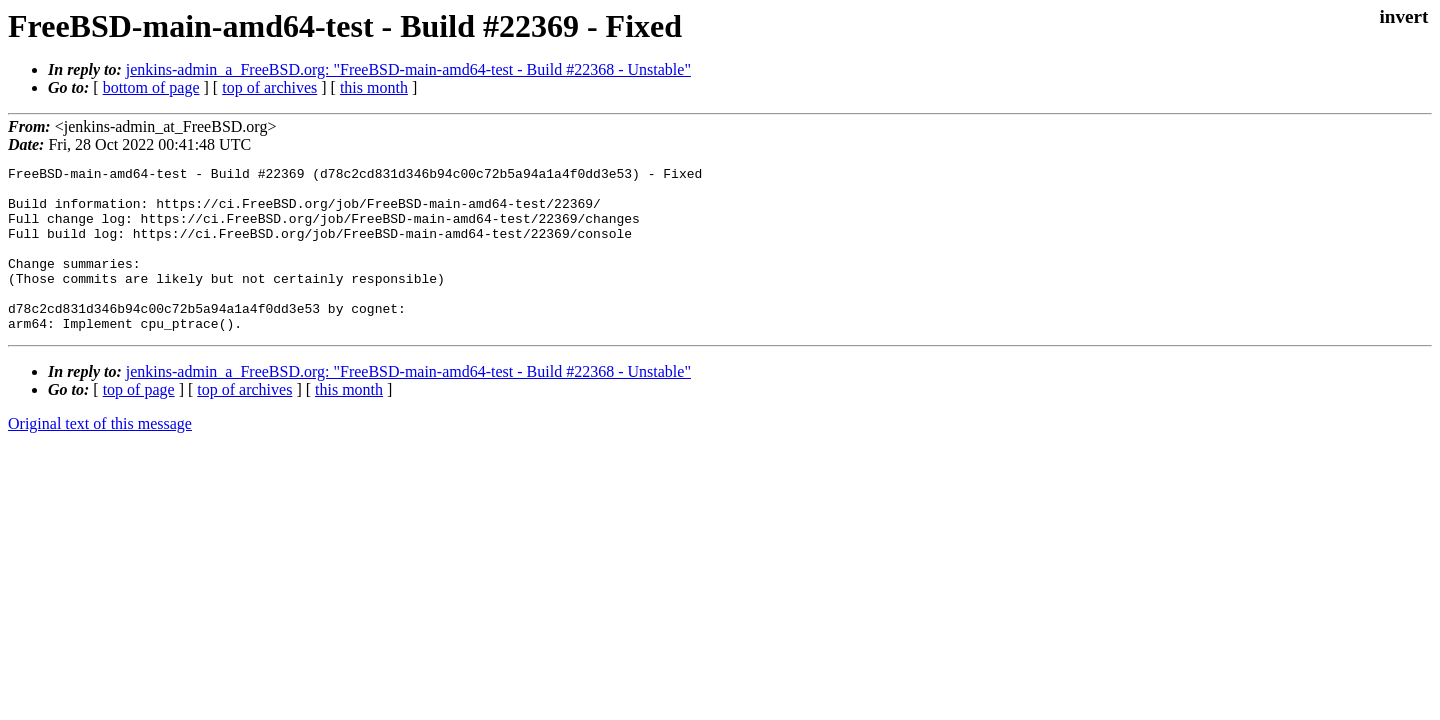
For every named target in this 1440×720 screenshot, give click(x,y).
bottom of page (151, 87)
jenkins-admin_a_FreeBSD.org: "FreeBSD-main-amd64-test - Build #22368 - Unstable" (408, 69)
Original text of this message (100, 456)
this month (374, 87)
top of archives (269, 87)
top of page (139, 422)
